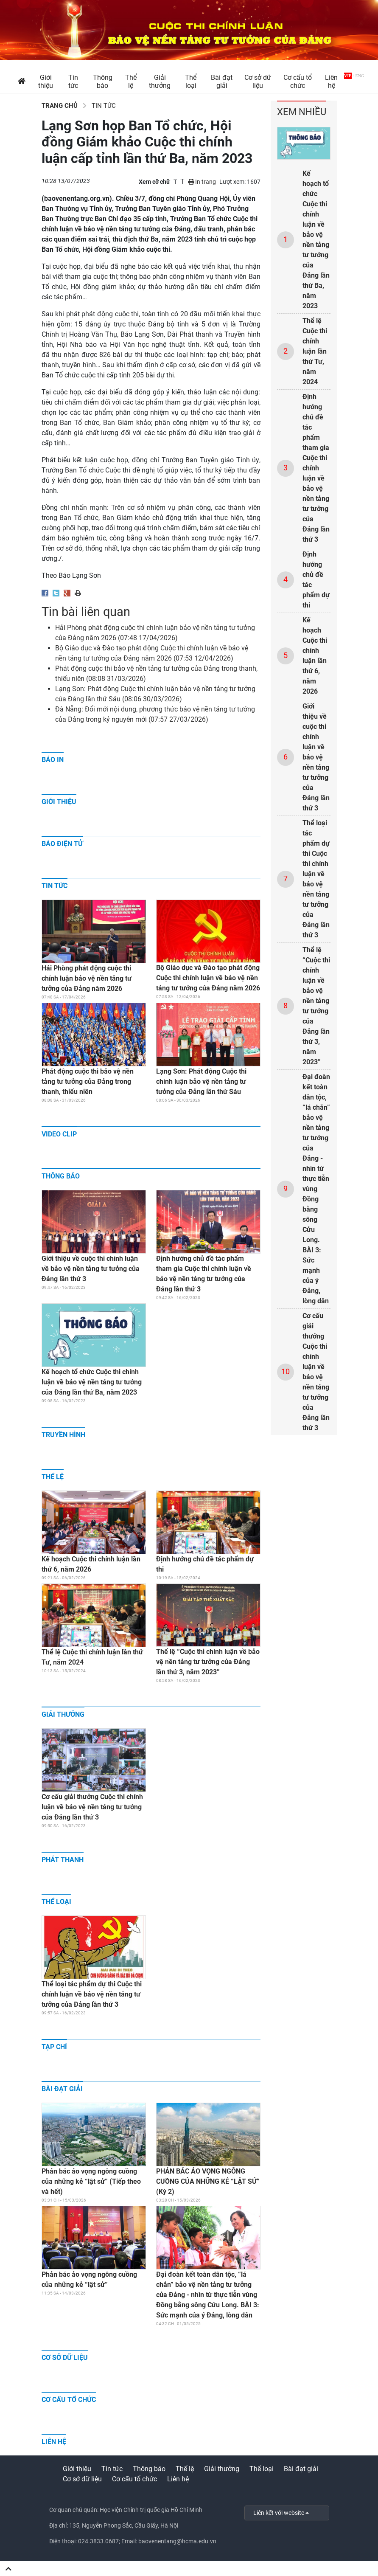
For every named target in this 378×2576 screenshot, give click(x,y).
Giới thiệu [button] (45, 81)
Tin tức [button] (73, 81)
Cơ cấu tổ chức (69, 2400)
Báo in (53, 760)
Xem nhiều (301, 111)
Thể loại (56, 1902)
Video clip (59, 1134)
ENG (360, 75)
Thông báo (61, 1176)
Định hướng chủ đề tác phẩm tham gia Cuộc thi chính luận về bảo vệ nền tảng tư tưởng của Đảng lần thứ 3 (316, 468)
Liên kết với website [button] (278, 2512)
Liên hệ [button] (331, 81)
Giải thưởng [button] (160, 81)
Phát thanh (63, 1860)
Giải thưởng (63, 1714)
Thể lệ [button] (131, 81)
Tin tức (97, 106)
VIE (348, 75)
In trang (202, 181)
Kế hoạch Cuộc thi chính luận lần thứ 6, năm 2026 (314, 655)
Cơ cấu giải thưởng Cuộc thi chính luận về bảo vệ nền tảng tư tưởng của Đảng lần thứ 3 (316, 1372)
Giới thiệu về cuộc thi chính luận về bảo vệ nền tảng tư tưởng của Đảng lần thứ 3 (316, 757)
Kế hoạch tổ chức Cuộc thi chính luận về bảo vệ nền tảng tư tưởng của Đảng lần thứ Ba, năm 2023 (316, 239)
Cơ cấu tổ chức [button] (297, 81)
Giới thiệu (59, 802)
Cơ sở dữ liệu (65, 2358)
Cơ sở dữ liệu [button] (257, 81)
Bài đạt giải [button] (221, 81)
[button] (21, 81)
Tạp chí (54, 2047)
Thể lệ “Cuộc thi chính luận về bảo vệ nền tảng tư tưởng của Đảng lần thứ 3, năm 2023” (316, 1006)
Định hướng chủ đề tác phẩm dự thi (316, 579)
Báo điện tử (62, 844)
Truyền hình (63, 1435)
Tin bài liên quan (86, 612)
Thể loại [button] (190, 81)
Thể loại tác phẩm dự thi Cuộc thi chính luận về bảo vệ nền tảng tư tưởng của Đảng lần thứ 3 (316, 879)
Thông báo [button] (102, 81)
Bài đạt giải (62, 2089)
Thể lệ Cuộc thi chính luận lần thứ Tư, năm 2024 (314, 351)
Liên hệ (54, 2442)
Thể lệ (53, 1477)
